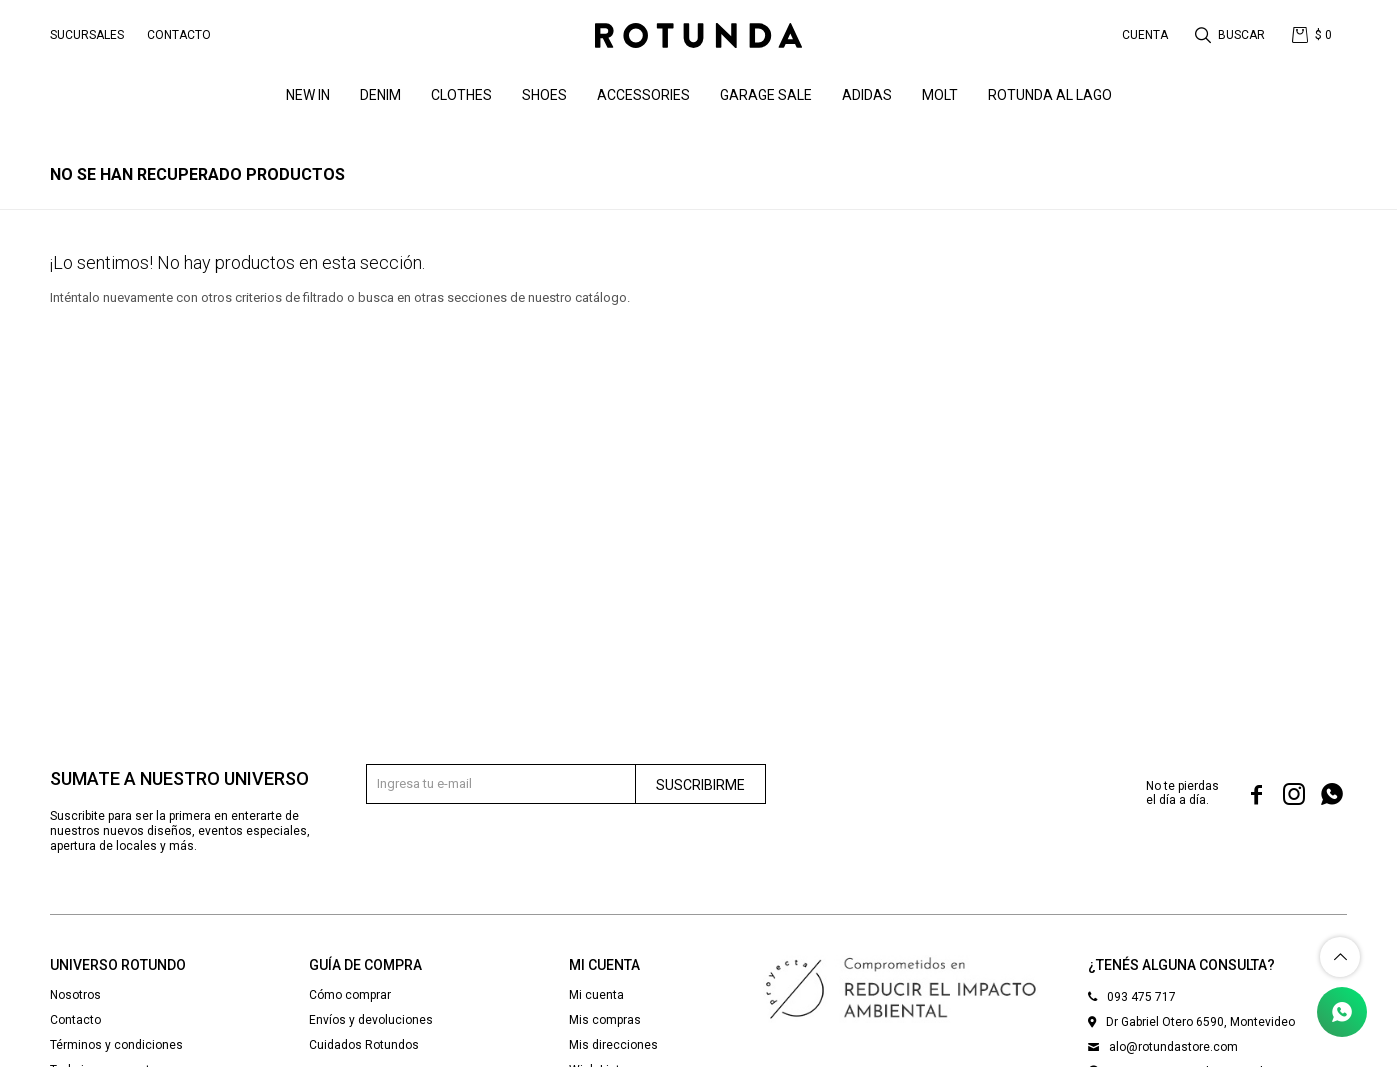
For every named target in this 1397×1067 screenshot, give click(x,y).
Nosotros (75, 995)
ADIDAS (867, 95)
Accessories (643, 95)
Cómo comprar (350, 995)
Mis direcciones (613, 1045)
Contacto (179, 35)
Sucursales (87, 35)
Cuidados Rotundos (364, 1045)
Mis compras (605, 1020)
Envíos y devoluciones (371, 1020)
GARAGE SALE (766, 95)
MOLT (940, 95)
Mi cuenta (596, 995)
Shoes (544, 95)
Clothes (461, 95)
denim (380, 95)
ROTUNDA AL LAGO (1050, 95)
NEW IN (308, 95)
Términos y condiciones (116, 1045)
